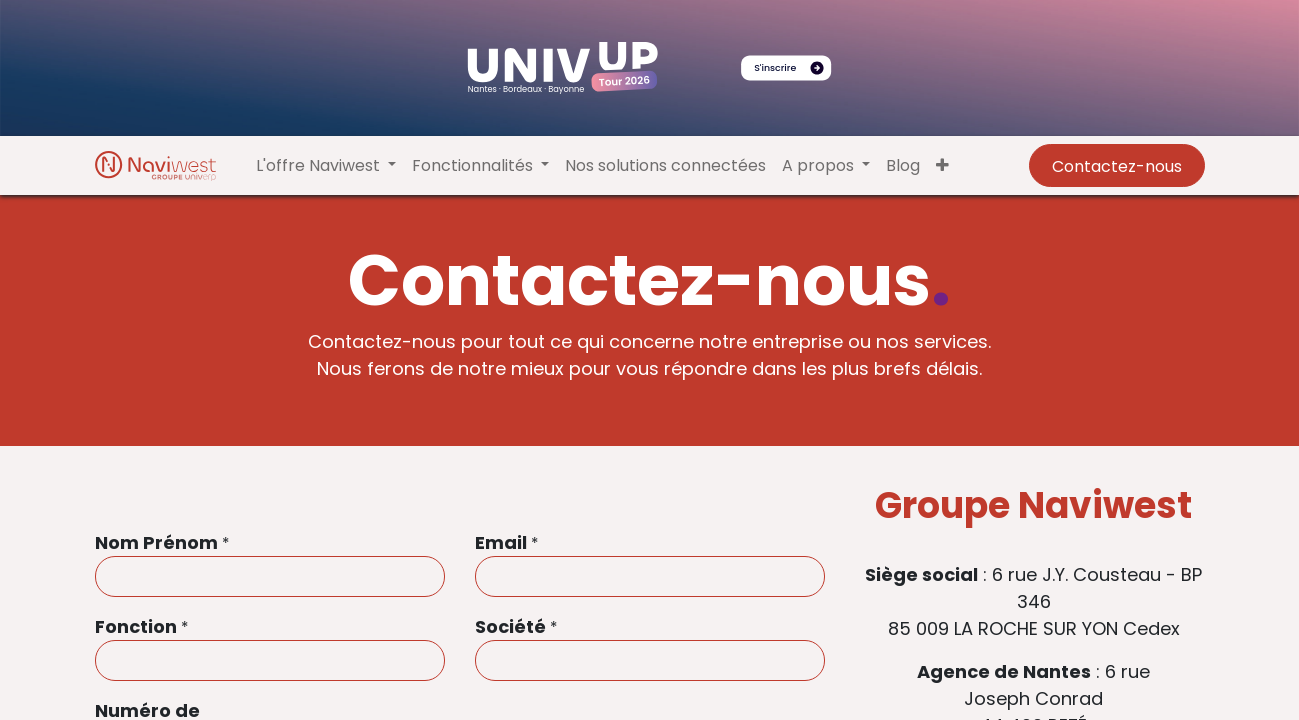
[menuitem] (665, 166)
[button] (942, 166)
